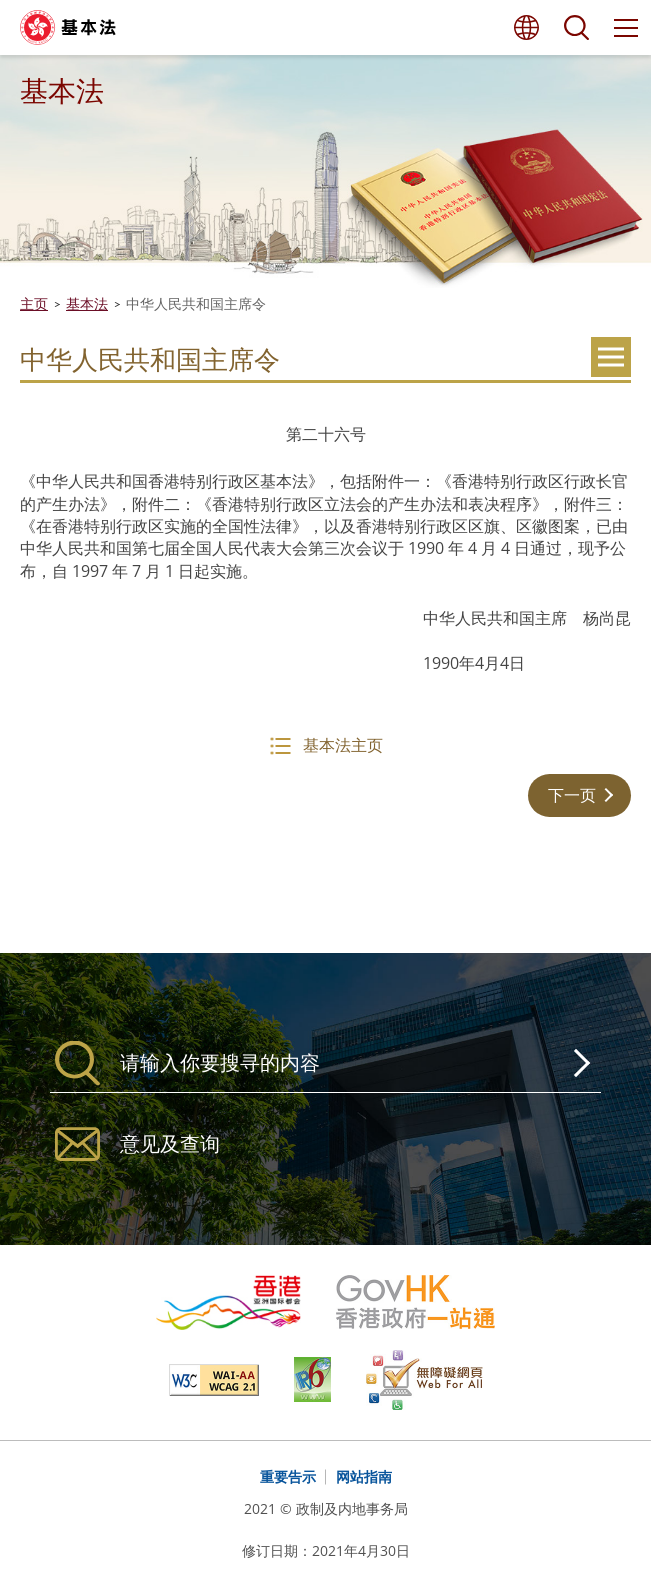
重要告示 (288, 1476)
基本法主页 (343, 745)
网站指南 (364, 1476)
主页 (34, 303)
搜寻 (576, 27)
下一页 (572, 795)
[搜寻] (325, 1063)
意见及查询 (170, 1143)
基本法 (87, 303)
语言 (526, 27)
